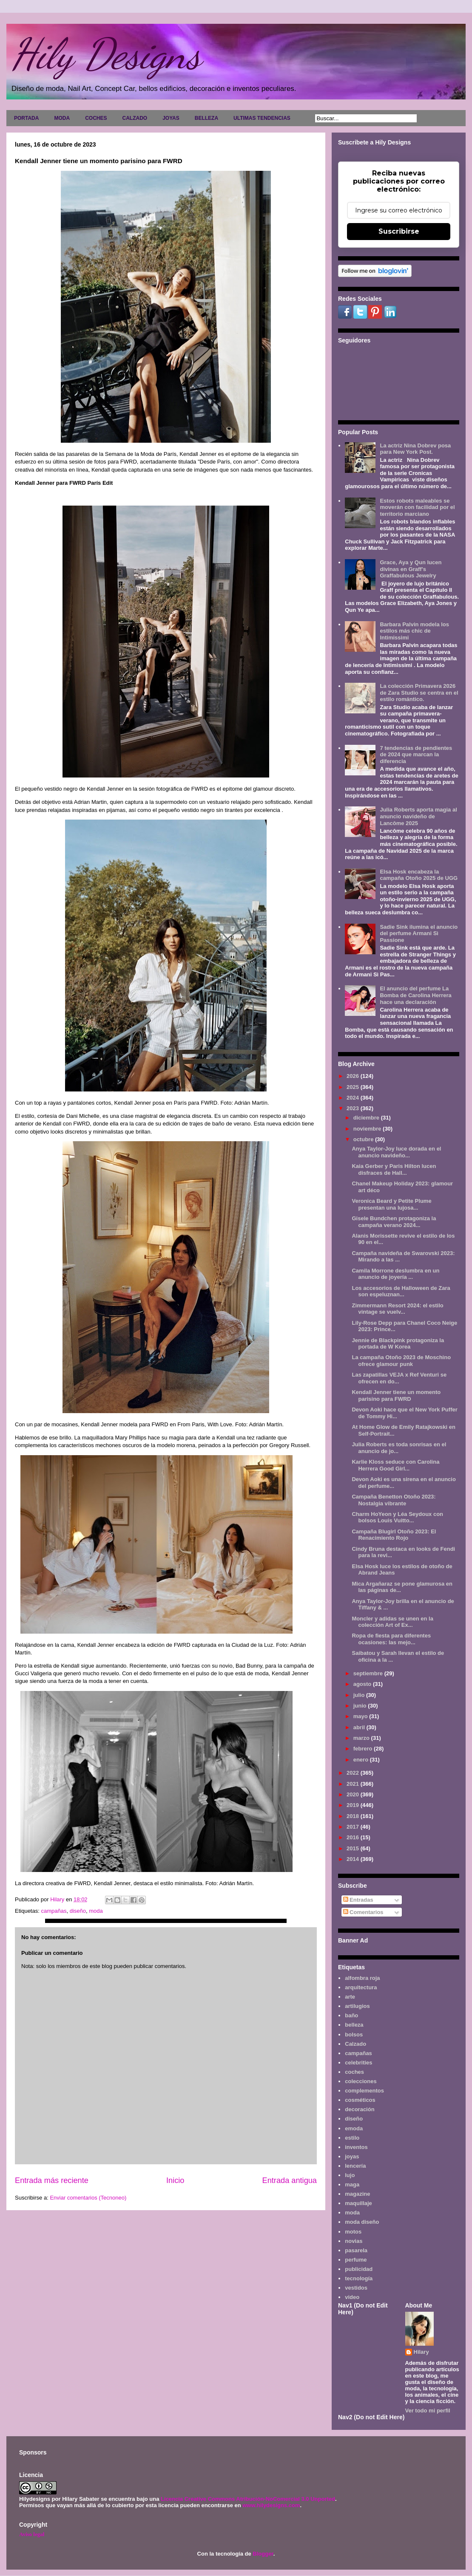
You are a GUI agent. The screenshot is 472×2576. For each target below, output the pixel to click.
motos (353, 2231)
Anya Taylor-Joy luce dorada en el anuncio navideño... (396, 1152)
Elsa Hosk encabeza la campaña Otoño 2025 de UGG (419, 875)
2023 (354, 1108)
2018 (354, 1816)
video (352, 2297)
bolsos (354, 2034)
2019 (354, 1805)
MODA (62, 118)
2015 (354, 1848)
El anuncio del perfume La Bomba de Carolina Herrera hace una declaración (415, 995)
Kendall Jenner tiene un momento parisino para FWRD (396, 1395)
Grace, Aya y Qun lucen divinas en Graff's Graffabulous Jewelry (410, 569)
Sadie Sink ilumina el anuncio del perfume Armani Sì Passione (419, 933)
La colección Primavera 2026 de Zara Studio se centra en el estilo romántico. (419, 692)
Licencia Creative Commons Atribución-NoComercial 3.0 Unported (248, 2499)
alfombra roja (362, 1978)
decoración (359, 2109)
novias (353, 2241)
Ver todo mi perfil (427, 2410)
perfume (356, 2259)
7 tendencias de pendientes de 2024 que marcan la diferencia (416, 754)
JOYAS (170, 118)
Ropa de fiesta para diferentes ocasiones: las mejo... (391, 1639)
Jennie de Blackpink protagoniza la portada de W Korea (398, 1343)
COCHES (96, 118)
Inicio (175, 2180)
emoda (354, 2128)
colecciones (360, 2081)
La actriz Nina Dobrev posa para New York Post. (415, 448)
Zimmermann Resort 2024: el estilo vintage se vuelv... (397, 1308)
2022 (354, 1773)
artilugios (357, 2006)
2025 (354, 1087)
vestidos (356, 2288)
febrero (363, 1748)
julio (359, 1695)
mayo (361, 1716)
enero (361, 1759)
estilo (352, 2138)
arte (350, 1997)
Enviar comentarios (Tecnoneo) (88, 2197)
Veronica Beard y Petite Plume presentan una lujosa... (391, 1204)
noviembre (368, 1128)
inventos (356, 2147)
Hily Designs (106, 53)
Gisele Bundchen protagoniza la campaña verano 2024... (394, 1221)
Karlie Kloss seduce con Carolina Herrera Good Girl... (395, 1465)
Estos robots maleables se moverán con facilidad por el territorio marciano (417, 507)
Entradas (358, 1900)
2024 (354, 1097)
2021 (354, 1784)
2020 (354, 1794)
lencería (355, 2166)
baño (351, 2015)
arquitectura (361, 1987)
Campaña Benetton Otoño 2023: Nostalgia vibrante (393, 1500)
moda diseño (362, 2222)
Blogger (263, 2554)
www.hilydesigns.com (271, 2505)
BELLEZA (206, 118)
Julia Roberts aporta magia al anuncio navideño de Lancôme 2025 (418, 816)
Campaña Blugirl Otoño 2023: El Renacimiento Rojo (394, 1534)
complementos (364, 2090)
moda (96, 1911)
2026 (354, 1076)
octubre (364, 1139)
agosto (363, 1684)
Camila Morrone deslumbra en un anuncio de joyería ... (395, 1274)
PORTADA (26, 118)
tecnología (358, 2278)
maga (352, 2184)
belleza (354, 2025)
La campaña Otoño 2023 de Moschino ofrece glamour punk (401, 1360)
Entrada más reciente (51, 2180)
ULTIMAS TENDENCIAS (261, 118)
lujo (350, 2175)
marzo (362, 1738)
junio (360, 1705)
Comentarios (363, 1912)
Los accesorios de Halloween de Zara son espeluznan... (401, 1291)
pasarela (356, 2250)
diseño (78, 1911)
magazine (357, 2194)
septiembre (368, 1673)
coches (354, 2072)
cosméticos (360, 2100)
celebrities (358, 2062)
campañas (53, 1911)
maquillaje (358, 2203)
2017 (354, 1827)
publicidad (358, 2269)
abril (360, 1727)
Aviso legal (31, 2534)
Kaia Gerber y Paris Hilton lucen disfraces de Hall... (394, 1169)
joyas (352, 2156)
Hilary (421, 2352)
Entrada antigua (289, 2180)
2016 (354, 1837)
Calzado (355, 2044)
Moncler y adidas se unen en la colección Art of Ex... (392, 1622)
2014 (354, 1859)
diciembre (367, 1117)
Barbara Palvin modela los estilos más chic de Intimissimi (414, 631)
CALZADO (134, 118)
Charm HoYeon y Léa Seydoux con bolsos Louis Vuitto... (397, 1517)
